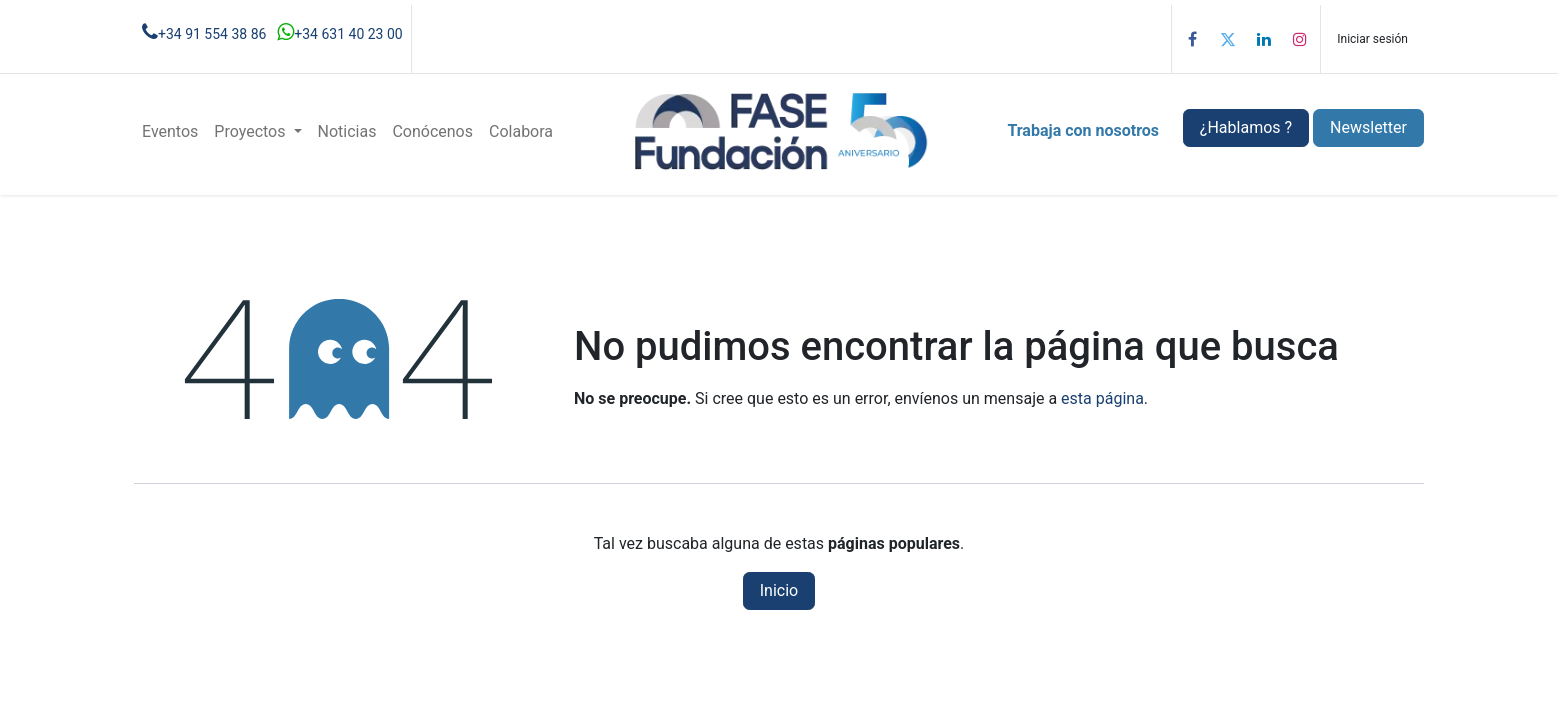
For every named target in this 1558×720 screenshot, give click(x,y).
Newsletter (1368, 127)
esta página (1102, 398)
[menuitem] (170, 132)
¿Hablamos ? (1246, 127)
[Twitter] (1228, 39)
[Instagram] (1300, 39)
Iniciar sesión (1372, 39)
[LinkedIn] (1264, 39)
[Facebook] (1192, 39)
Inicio (779, 590)
